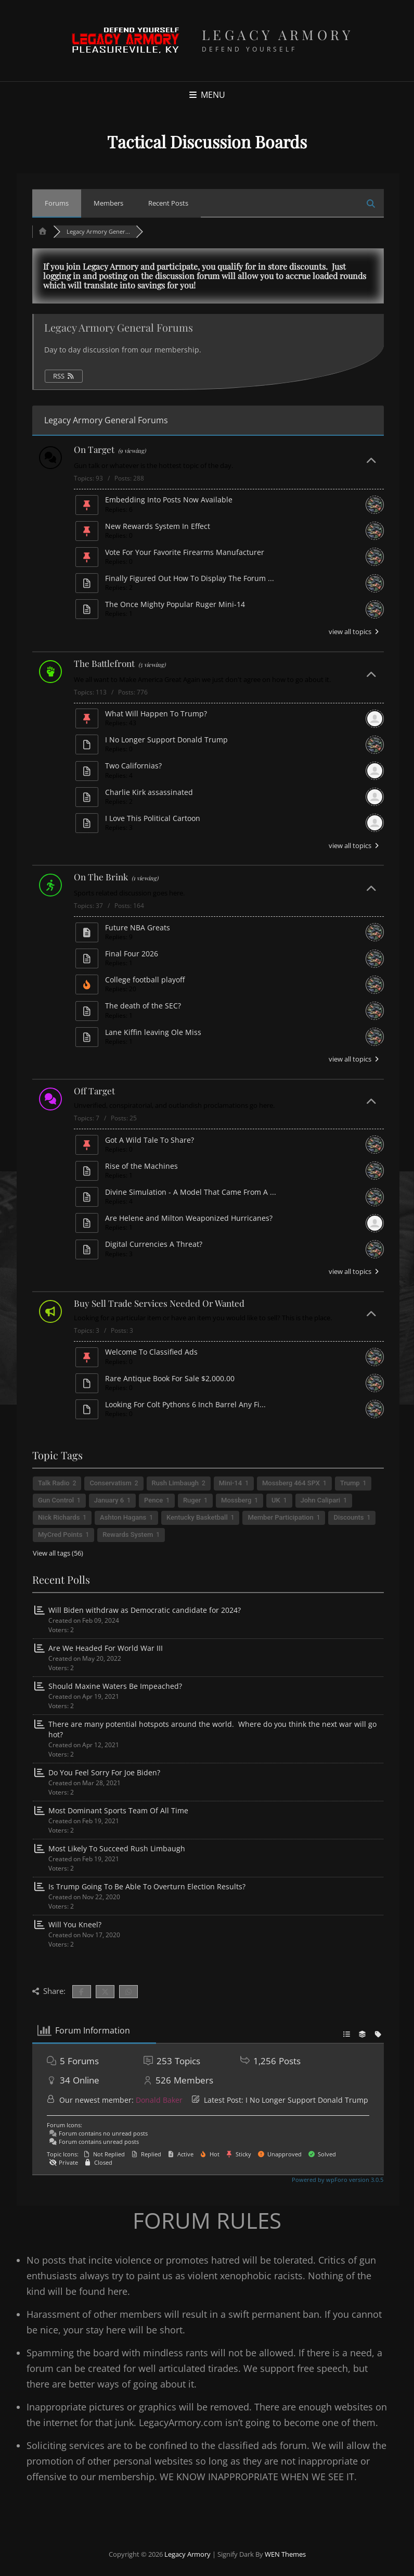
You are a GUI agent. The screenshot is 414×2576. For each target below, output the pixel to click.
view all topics (355, 631)
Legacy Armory (278, 35)
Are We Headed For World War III (105, 1648)
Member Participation (280, 1517)
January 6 (109, 1500)
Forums (57, 203)
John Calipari (321, 1500)
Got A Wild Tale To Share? (149, 1140)
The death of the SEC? (143, 1006)
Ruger (192, 1500)
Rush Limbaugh (175, 1483)
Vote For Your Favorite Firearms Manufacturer (184, 552)
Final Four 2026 (131, 953)
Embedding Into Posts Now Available (168, 499)
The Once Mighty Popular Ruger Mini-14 (175, 604)
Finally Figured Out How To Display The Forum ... (189, 578)
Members (108, 203)
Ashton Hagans (123, 1517)
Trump (350, 1483)
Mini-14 (230, 1483)
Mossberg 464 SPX (291, 1483)
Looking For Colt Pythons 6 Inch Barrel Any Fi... (185, 1404)
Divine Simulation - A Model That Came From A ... (190, 1192)
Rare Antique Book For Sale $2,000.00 (170, 1378)
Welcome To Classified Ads (151, 1352)
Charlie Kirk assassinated (149, 792)
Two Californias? (133, 766)
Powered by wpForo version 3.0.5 (336, 2179)
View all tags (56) (58, 1553)
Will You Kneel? (74, 1924)
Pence (153, 1500)
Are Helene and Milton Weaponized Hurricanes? (189, 1218)
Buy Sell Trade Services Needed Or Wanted (159, 1303)
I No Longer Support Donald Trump (166, 739)
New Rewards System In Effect (157, 526)
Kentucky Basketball (197, 1517)
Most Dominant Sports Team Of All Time (118, 1810)
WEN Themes (285, 2554)
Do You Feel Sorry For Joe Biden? (104, 1772)
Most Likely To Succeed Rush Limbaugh (116, 1848)
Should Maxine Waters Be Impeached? (115, 1686)
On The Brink (101, 876)
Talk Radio (54, 1483)
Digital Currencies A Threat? (153, 1244)
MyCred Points (60, 1534)
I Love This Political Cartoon (152, 818)
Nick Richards (59, 1517)
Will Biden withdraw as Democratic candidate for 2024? (144, 1610)
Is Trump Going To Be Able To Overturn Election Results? (146, 1886)
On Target (94, 449)
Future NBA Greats (137, 927)
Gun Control (56, 1500)
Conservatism (110, 1483)
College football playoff (145, 979)
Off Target (94, 1090)
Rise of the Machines (141, 1166)
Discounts (348, 1517)
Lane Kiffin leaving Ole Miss (153, 1032)
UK (275, 1500)
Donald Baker (159, 2100)
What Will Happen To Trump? (156, 713)
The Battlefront (104, 663)
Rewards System (127, 1534)
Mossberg (236, 1500)
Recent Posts (168, 203)
